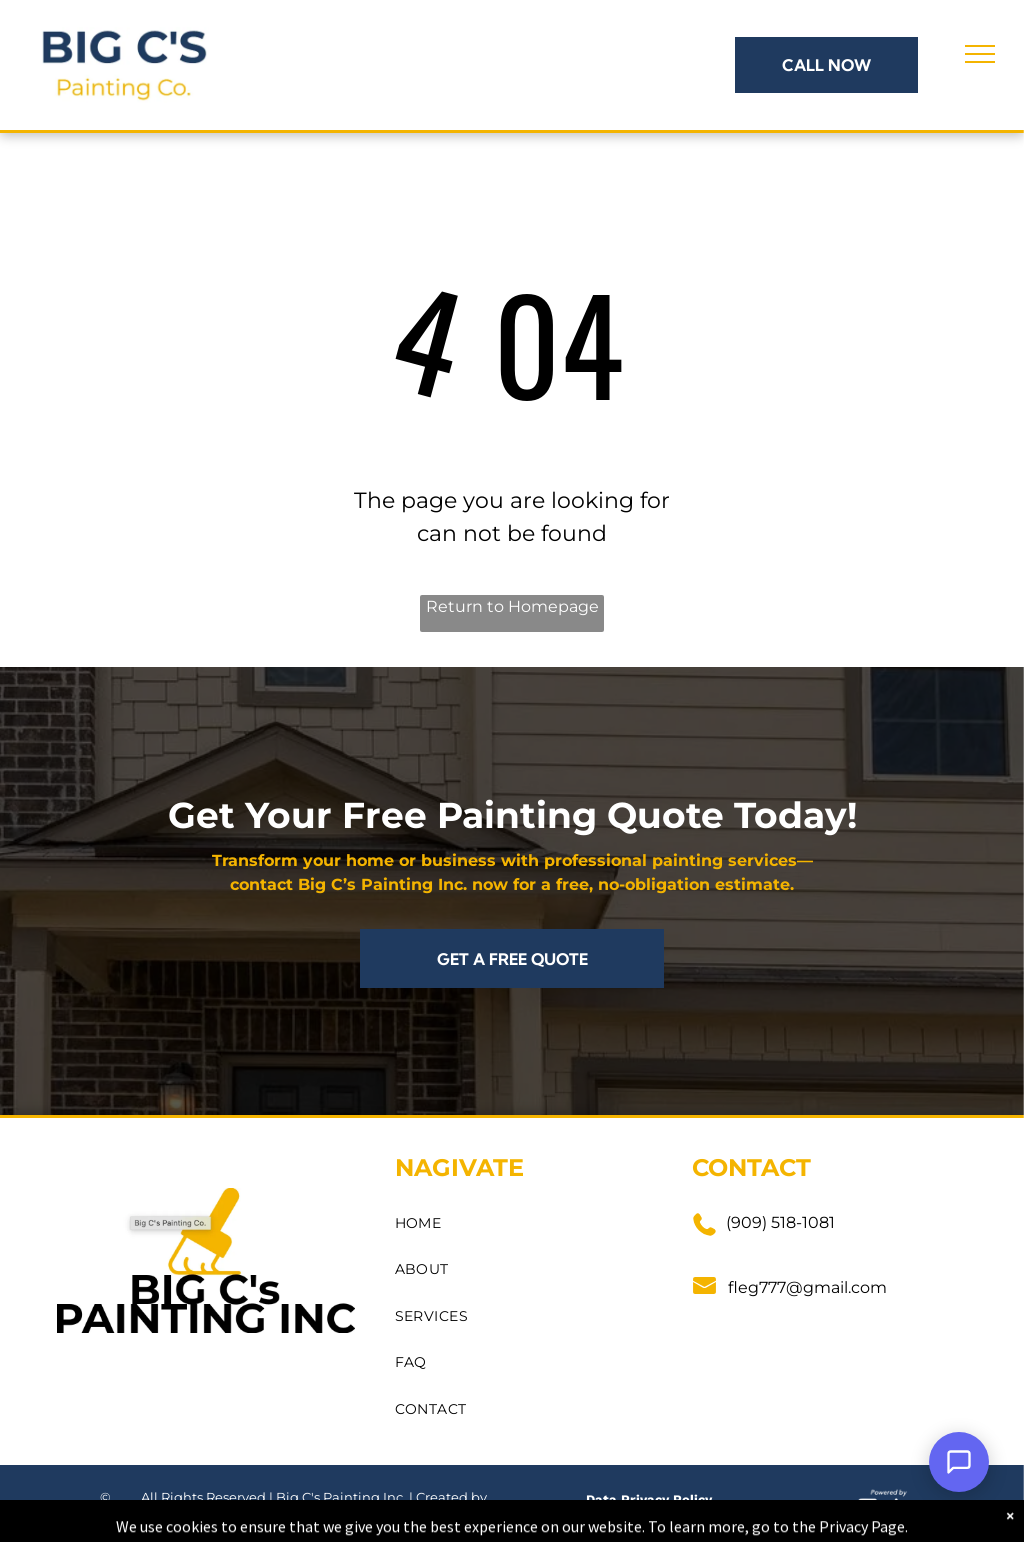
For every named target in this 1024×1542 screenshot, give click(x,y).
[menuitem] (525, 1223)
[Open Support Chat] (959, 1462)
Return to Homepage (512, 606)
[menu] (980, 54)
